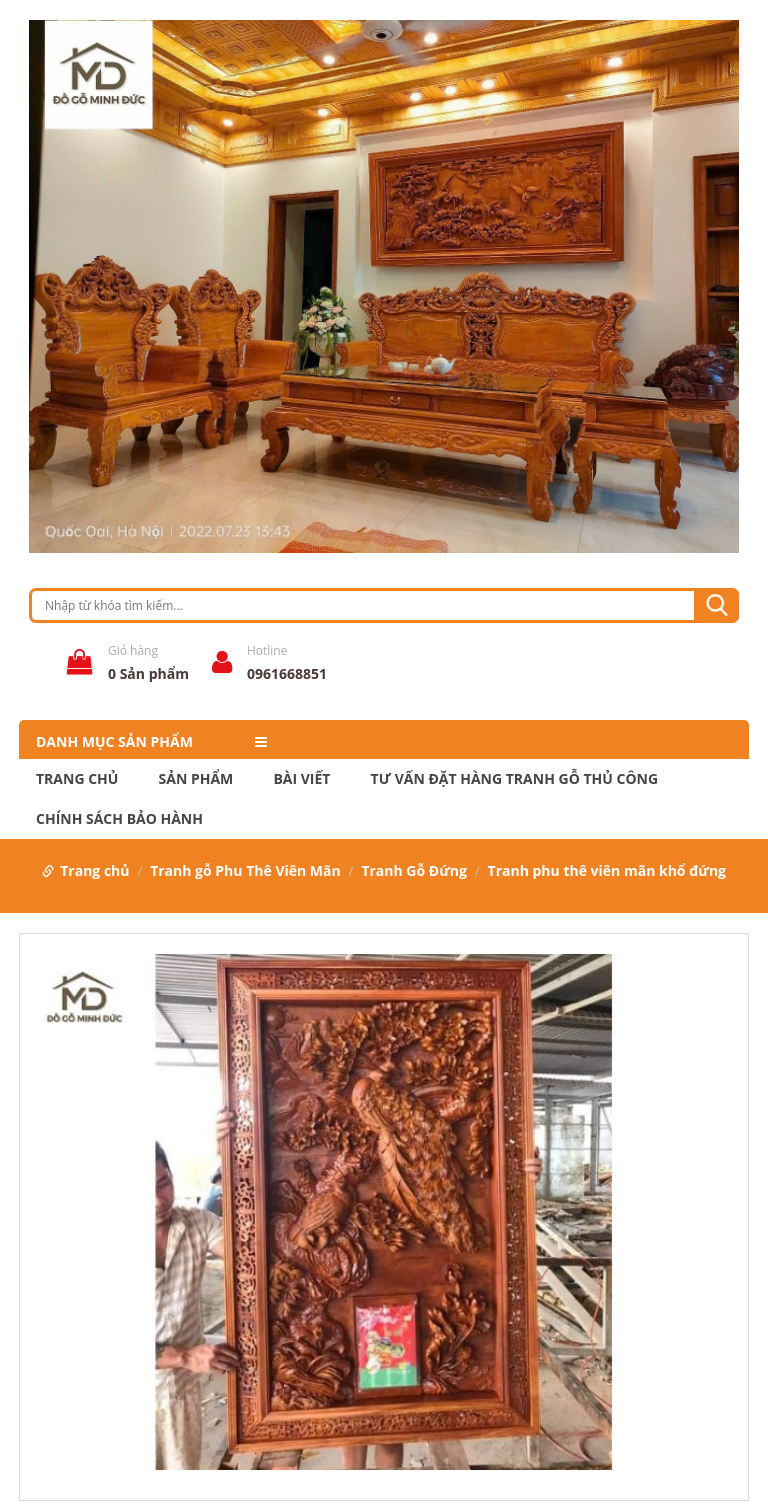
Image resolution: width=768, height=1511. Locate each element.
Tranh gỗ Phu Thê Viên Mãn (245, 870)
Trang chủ (77, 779)
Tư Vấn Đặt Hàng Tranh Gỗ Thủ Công (514, 779)
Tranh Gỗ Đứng (414, 870)
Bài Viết (301, 779)
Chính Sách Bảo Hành (119, 819)
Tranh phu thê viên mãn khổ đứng (607, 870)
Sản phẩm (196, 779)
